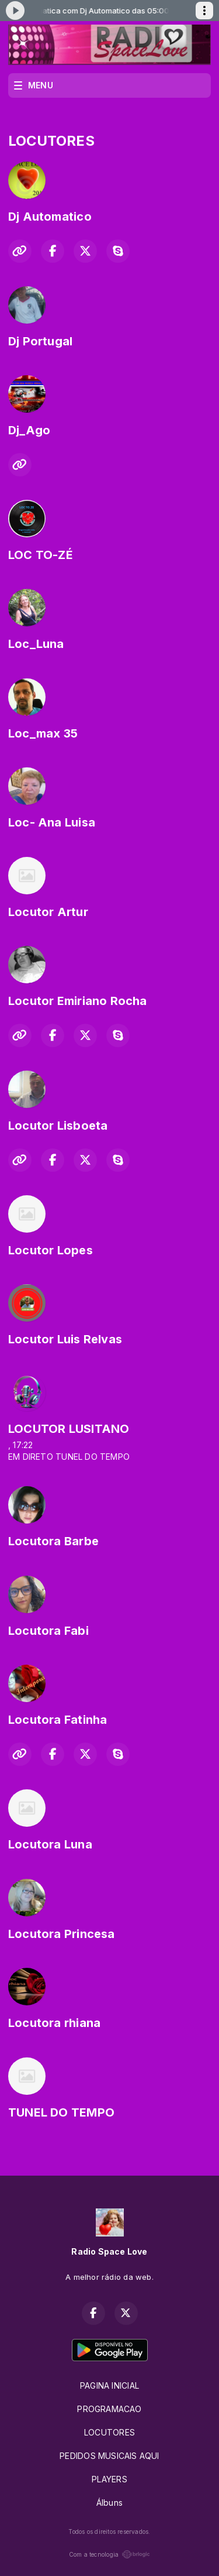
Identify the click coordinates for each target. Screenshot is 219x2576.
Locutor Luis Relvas (65, 1339)
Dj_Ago (29, 430)
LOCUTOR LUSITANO (68, 1429)
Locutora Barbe (53, 1541)
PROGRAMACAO (109, 2409)
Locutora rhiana (54, 2023)
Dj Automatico (50, 217)
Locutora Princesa (61, 1934)
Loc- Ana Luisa (51, 822)
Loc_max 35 (43, 733)
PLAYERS (109, 2479)
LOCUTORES (109, 2432)
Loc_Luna (36, 644)
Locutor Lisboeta (57, 1126)
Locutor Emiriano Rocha (77, 1001)
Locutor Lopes (50, 1250)
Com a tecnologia (109, 2554)
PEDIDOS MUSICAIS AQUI (109, 2456)
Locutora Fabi (48, 1631)
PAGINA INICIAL (109, 2385)
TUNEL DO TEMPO (61, 2112)
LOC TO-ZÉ (40, 555)
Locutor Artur (48, 912)
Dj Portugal (40, 341)
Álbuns (109, 2503)
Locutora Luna (50, 1844)
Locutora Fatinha (57, 1720)
